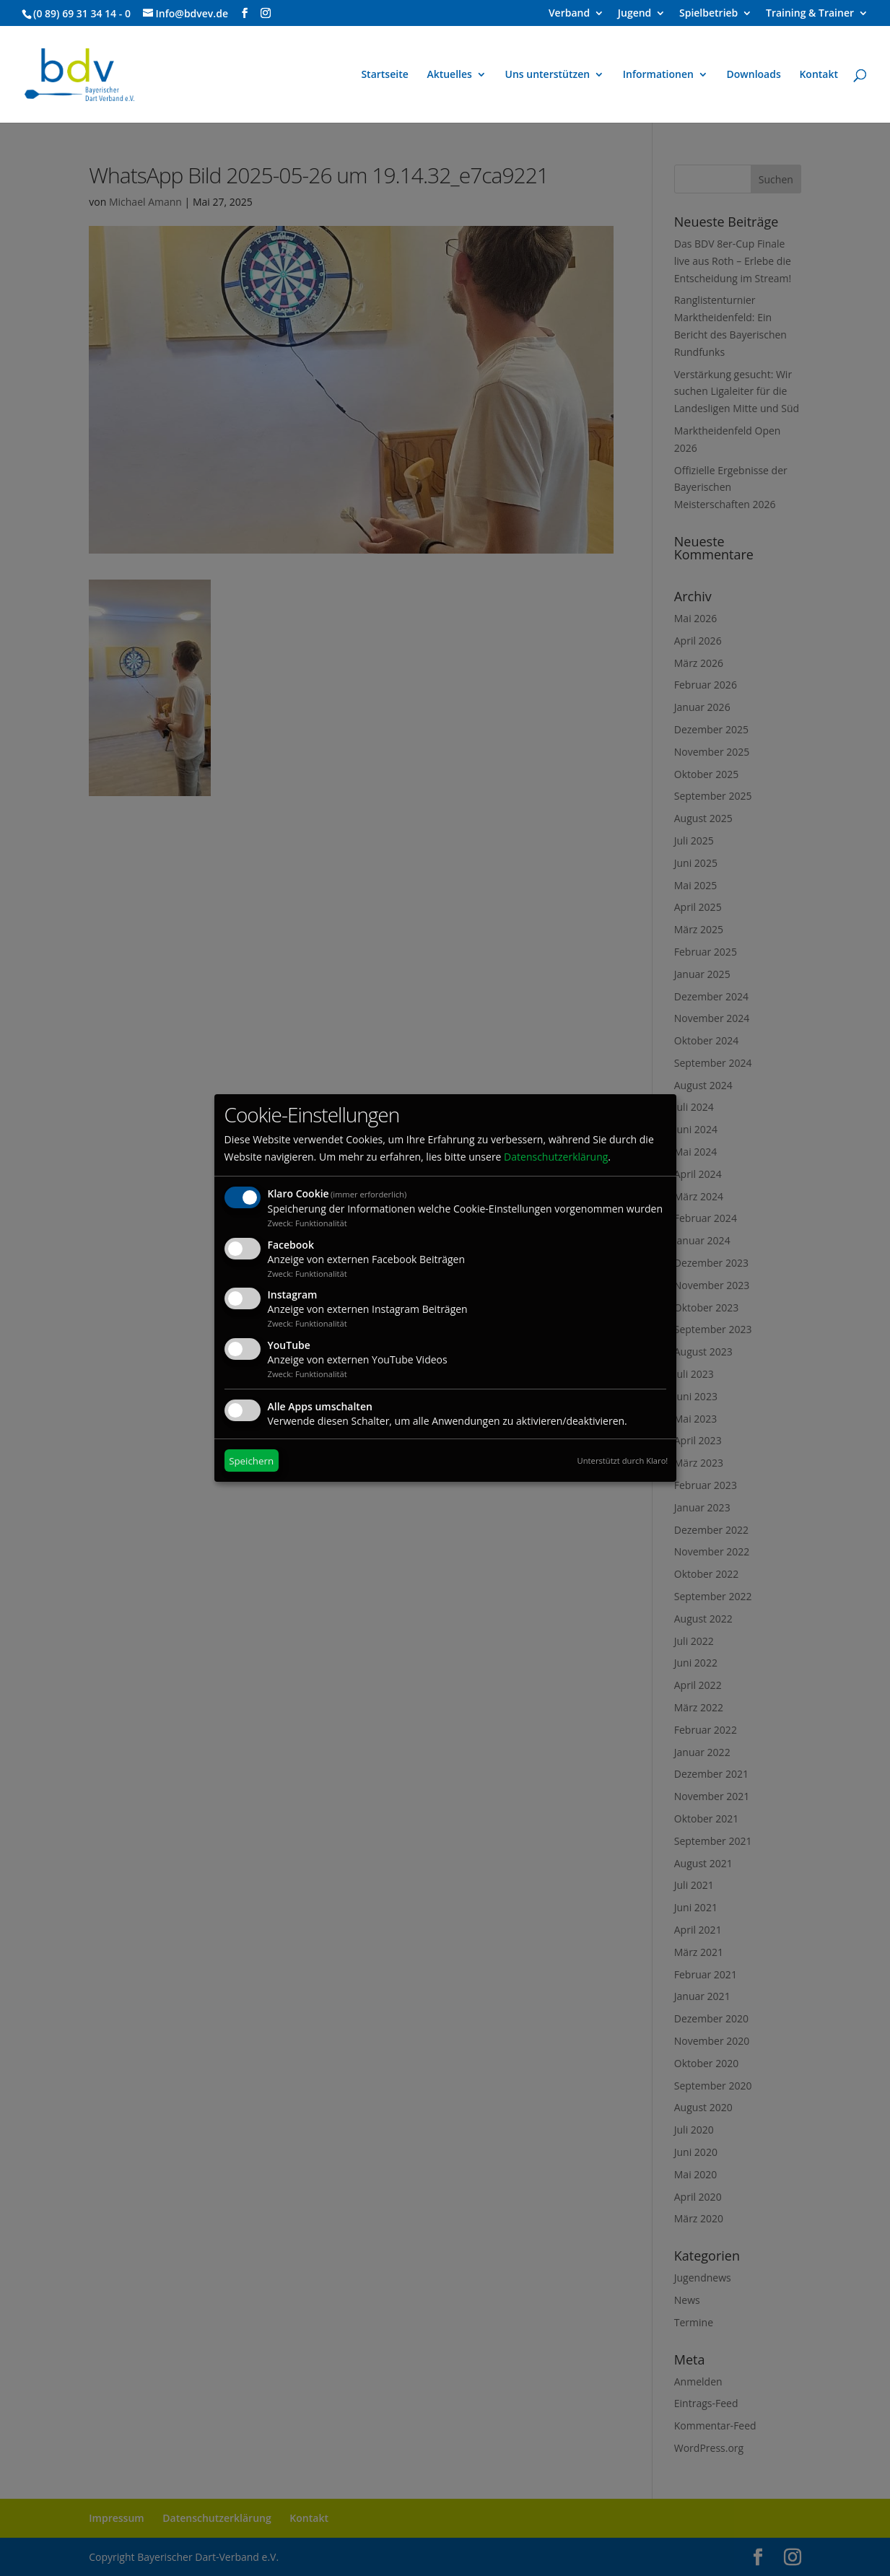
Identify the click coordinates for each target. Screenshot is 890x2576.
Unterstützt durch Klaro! (622, 1460)
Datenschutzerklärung (556, 1156)
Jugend (635, 13)
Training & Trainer (810, 13)
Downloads (754, 75)
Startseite (384, 75)
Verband (569, 13)
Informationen (658, 75)
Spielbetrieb (708, 13)
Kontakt (818, 75)
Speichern (251, 1460)
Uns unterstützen (547, 75)
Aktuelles (449, 75)
